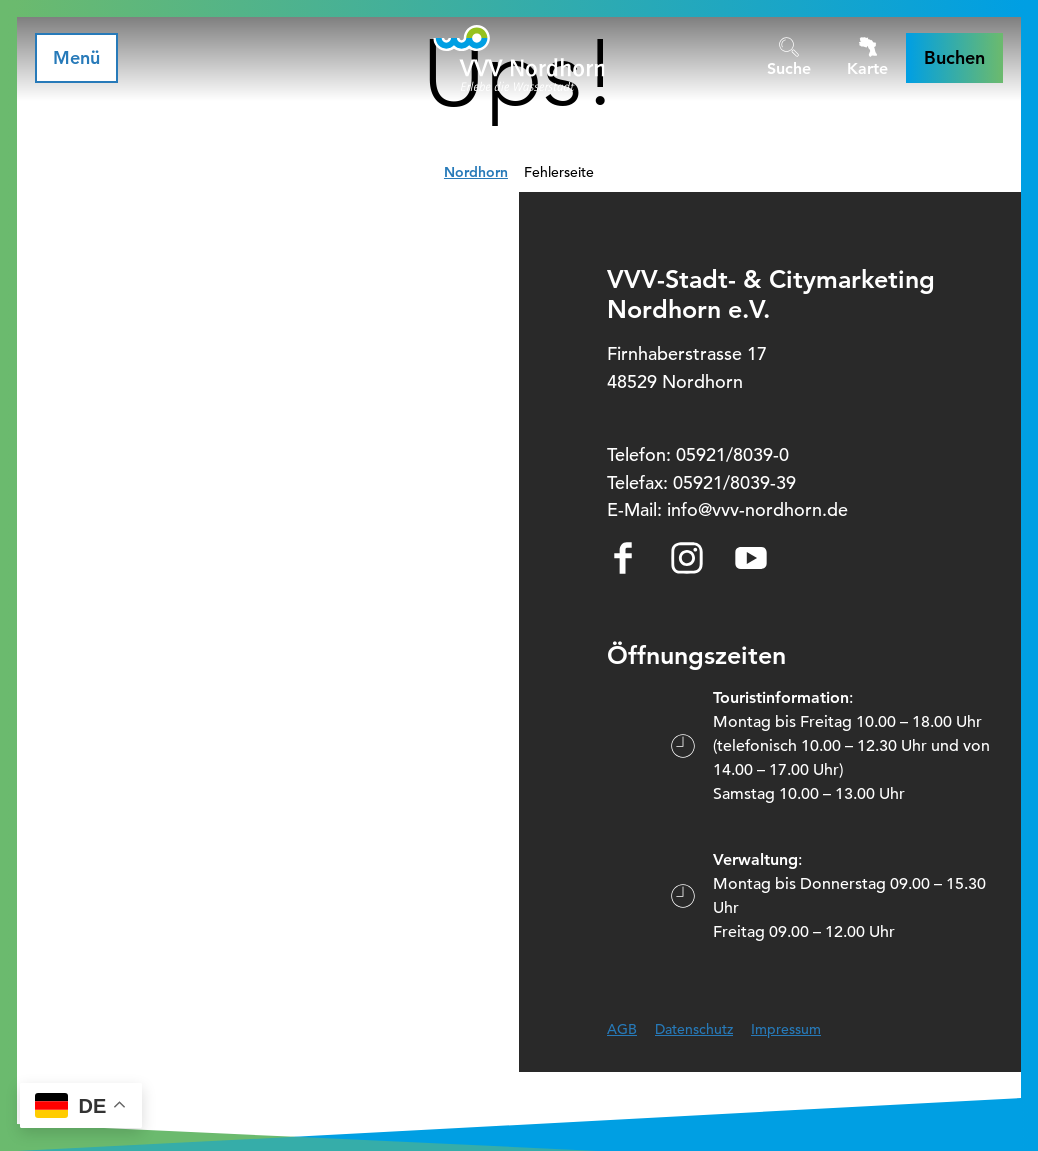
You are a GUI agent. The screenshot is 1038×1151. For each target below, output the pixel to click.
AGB (622, 1029)
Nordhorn (476, 172)
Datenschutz (694, 1029)
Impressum (786, 1029)
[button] (954, 58)
